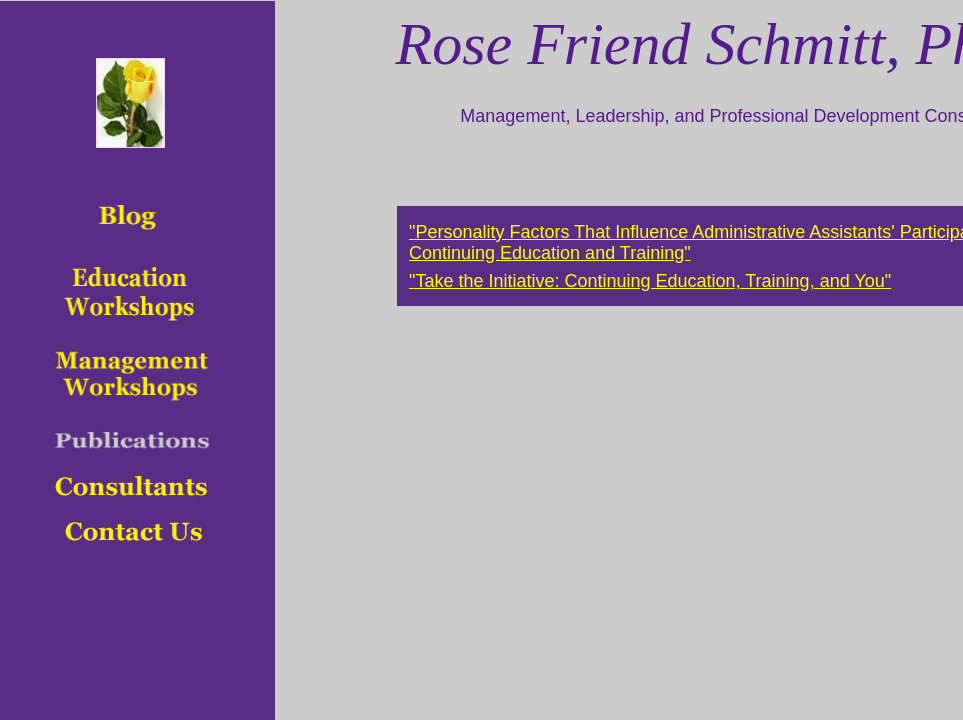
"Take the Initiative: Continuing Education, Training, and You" (650, 281)
